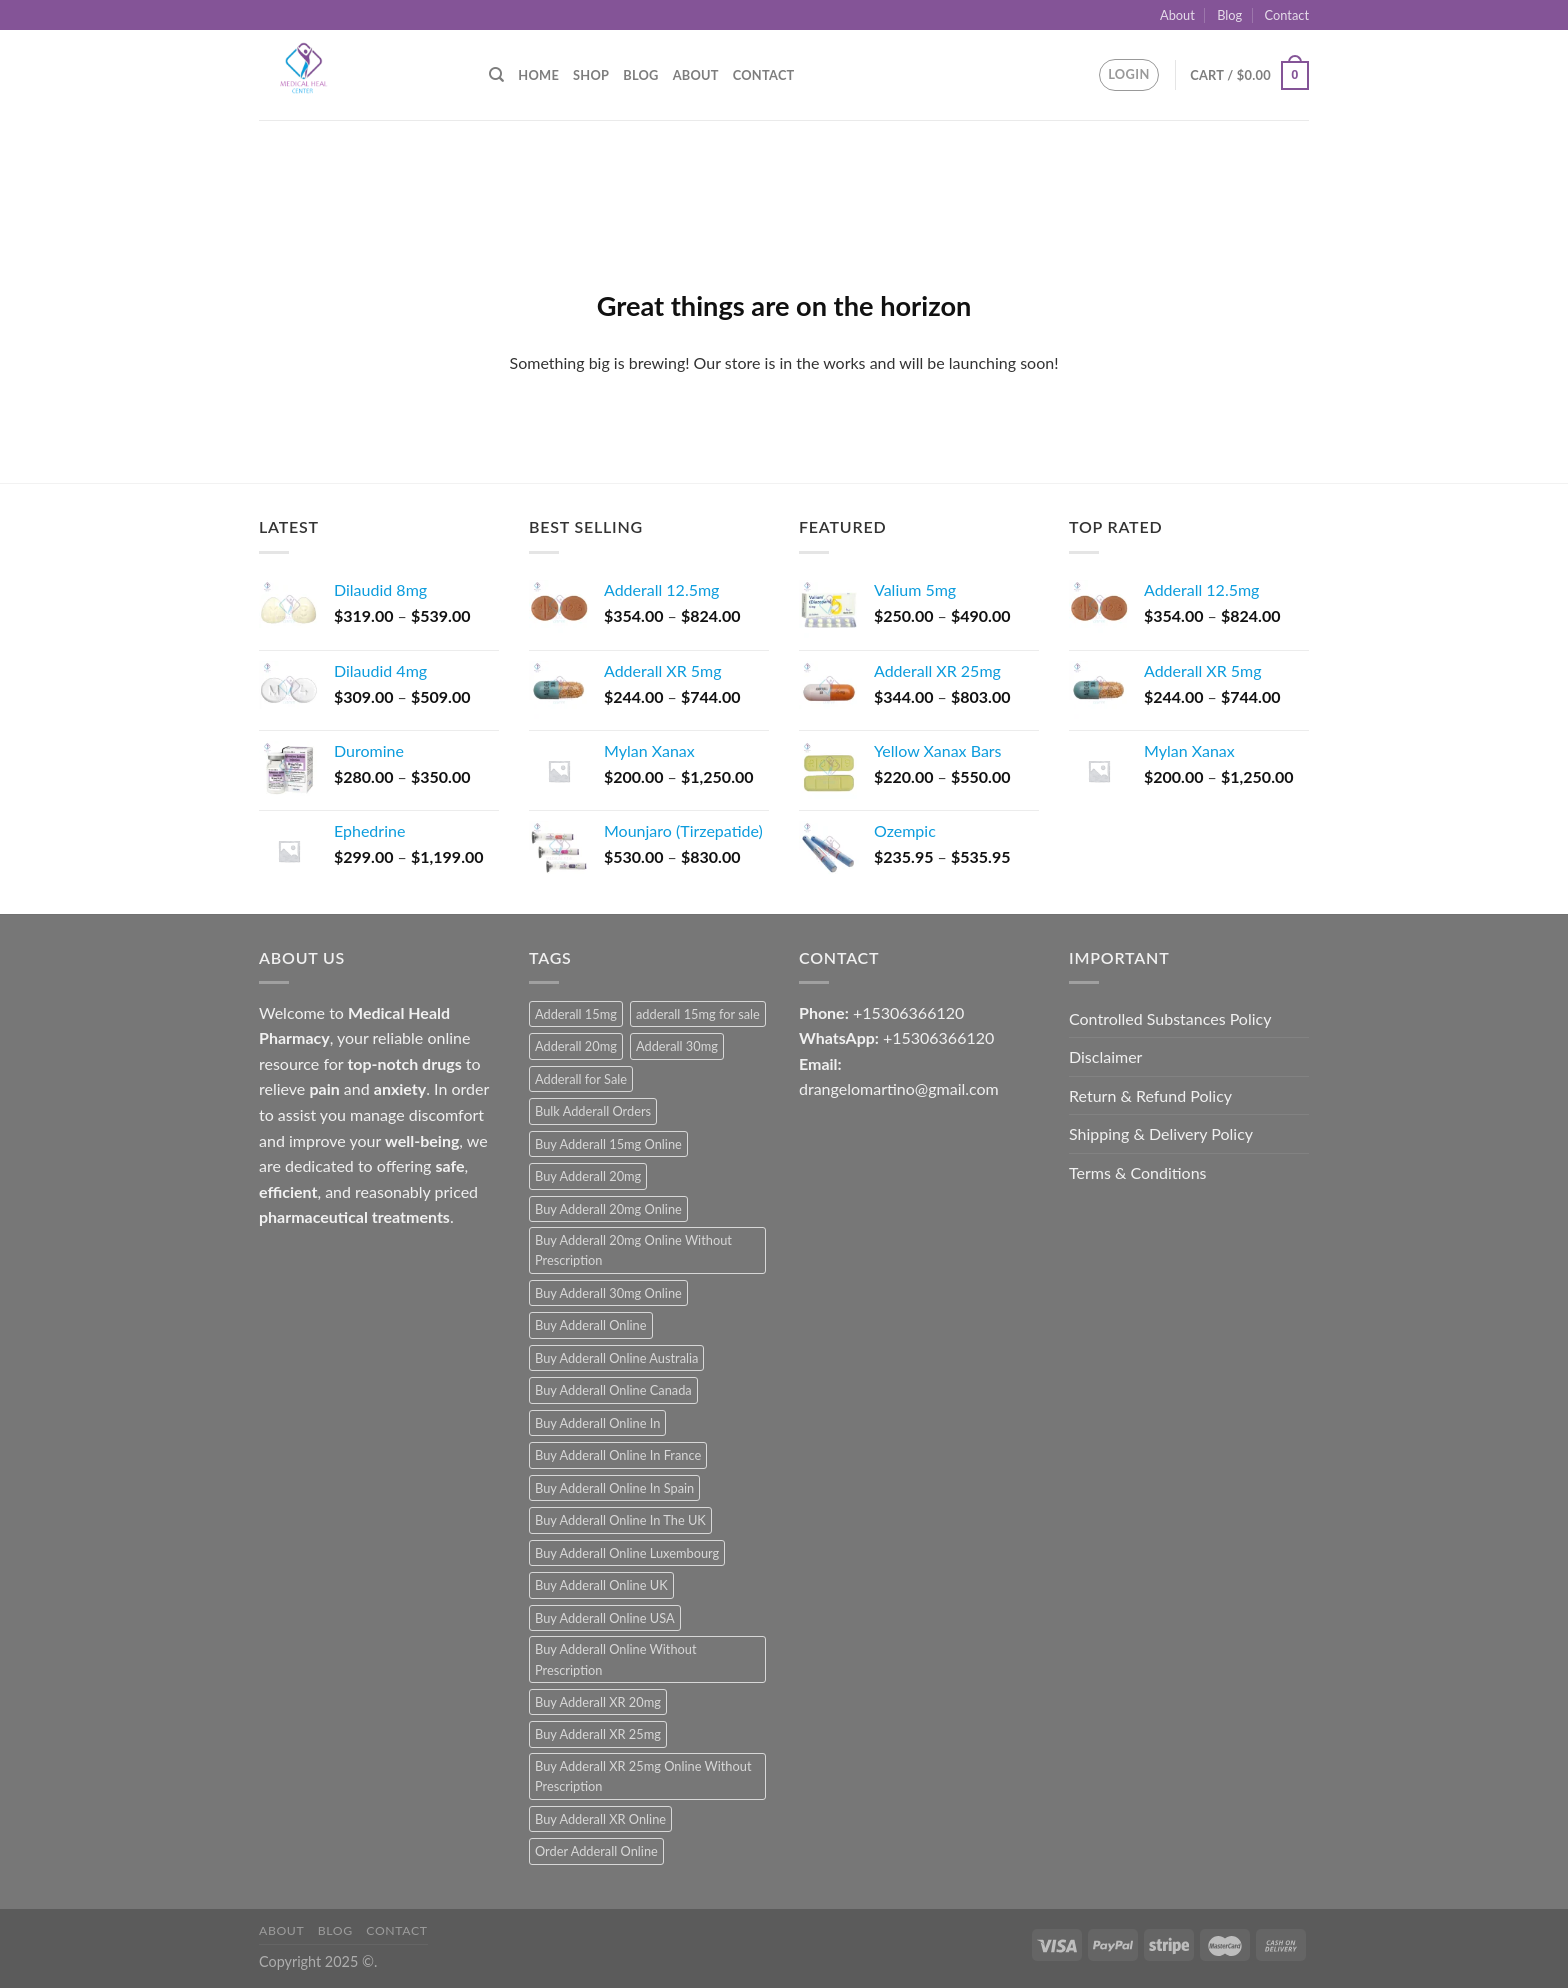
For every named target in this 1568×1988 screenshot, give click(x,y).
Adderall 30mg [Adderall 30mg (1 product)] (677, 1046)
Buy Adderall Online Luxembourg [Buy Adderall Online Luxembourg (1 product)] (627, 1553)
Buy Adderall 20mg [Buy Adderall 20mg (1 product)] (588, 1176)
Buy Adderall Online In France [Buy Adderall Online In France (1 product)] (618, 1455)
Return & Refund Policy (1150, 1095)
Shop (591, 75)
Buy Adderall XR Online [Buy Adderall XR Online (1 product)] (600, 1819)
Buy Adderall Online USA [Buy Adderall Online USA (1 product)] (605, 1618)
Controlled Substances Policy (1170, 1018)
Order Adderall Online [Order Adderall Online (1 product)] (596, 1851)
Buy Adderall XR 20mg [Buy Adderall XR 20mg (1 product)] (598, 1702)
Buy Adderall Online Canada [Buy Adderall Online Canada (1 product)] (613, 1390)
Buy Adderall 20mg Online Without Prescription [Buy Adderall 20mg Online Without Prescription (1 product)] (633, 1250)
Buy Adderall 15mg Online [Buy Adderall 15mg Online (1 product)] (608, 1144)
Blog (1229, 15)
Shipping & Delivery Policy (1161, 1133)
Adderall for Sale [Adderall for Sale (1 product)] (581, 1079)
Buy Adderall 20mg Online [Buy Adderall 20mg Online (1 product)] (608, 1209)
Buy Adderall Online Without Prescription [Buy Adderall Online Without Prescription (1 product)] (616, 1659)
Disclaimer (1105, 1056)
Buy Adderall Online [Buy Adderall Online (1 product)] (591, 1325)
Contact (1287, 15)
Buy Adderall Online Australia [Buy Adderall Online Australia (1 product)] (616, 1358)
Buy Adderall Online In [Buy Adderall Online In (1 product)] (597, 1423)
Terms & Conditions (1138, 1172)
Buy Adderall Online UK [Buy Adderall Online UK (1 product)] (601, 1585)
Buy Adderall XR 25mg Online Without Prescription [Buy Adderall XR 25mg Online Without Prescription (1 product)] (643, 1776)
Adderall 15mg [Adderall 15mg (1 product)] (576, 1014)
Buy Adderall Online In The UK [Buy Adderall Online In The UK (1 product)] (620, 1520)
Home (538, 75)
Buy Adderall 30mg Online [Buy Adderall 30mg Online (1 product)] (608, 1293)
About (1177, 15)
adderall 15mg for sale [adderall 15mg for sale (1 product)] (698, 1014)
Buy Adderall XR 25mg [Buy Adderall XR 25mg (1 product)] (598, 1734)
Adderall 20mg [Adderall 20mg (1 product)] (576, 1046)
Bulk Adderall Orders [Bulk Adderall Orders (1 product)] (593, 1111)
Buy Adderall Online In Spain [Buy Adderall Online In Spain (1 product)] (614, 1488)
